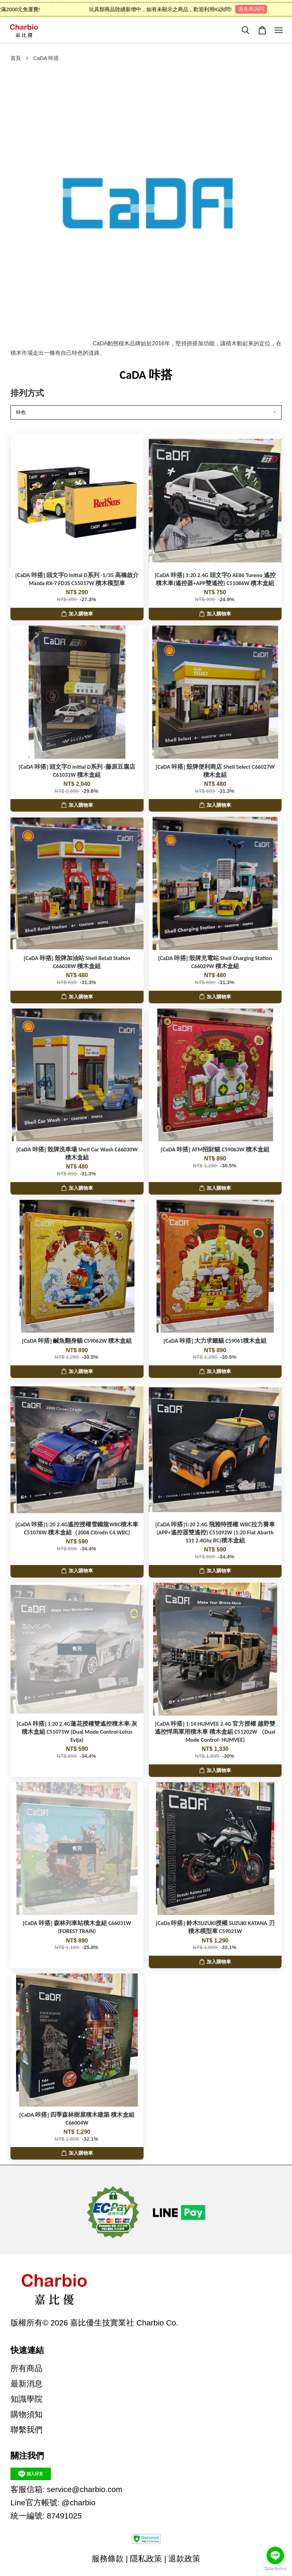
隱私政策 (146, 2558)
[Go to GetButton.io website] (275, 2569)
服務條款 (108, 2558)
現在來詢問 (256, 9)
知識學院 (26, 2399)
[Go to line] (275, 2555)
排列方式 (27, 393)
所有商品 (26, 2368)
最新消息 (26, 2383)
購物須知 (26, 2414)
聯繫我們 (26, 2429)
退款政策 (184, 2558)
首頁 (15, 58)
